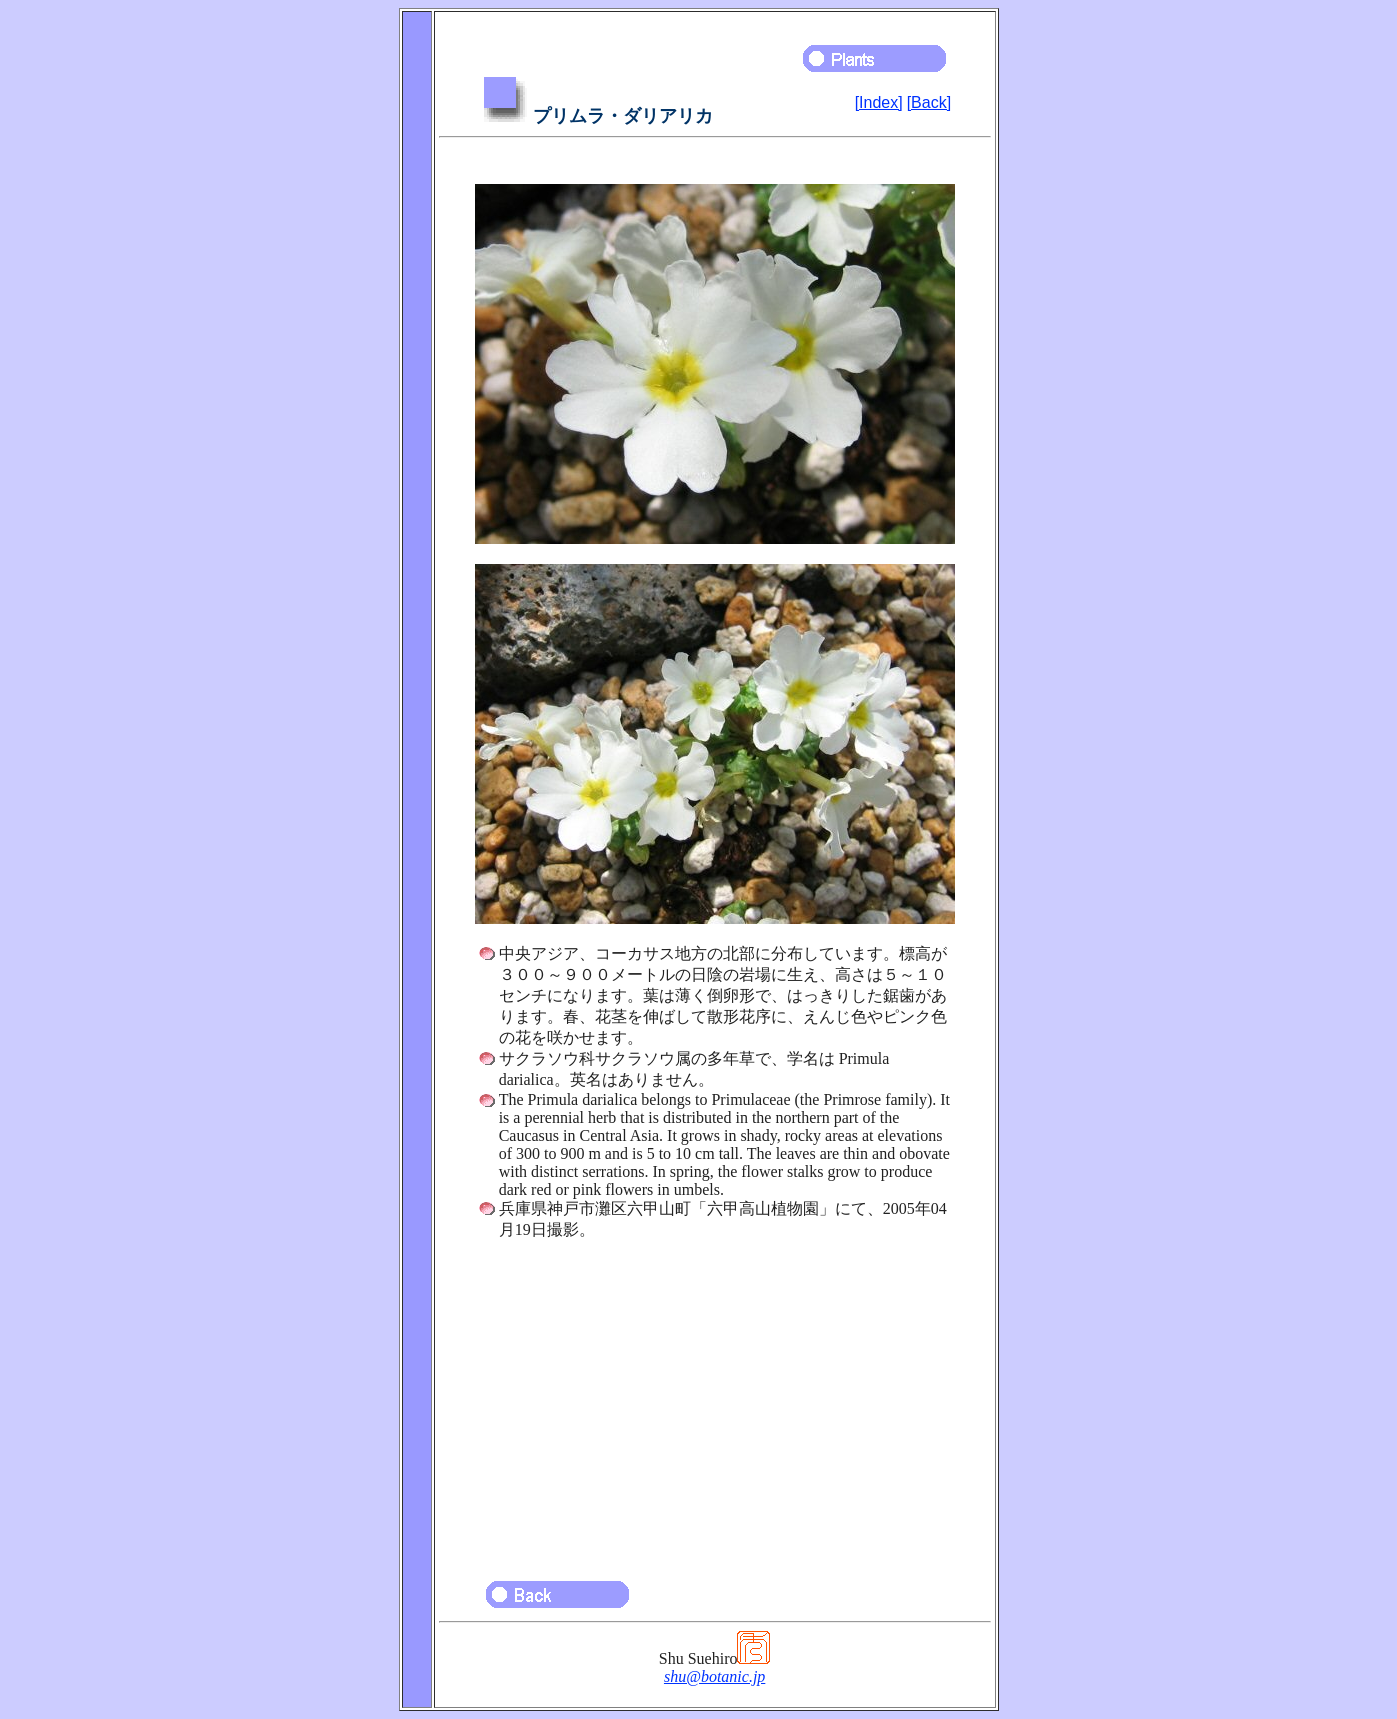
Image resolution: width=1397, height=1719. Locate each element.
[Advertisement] (715, 1401)
